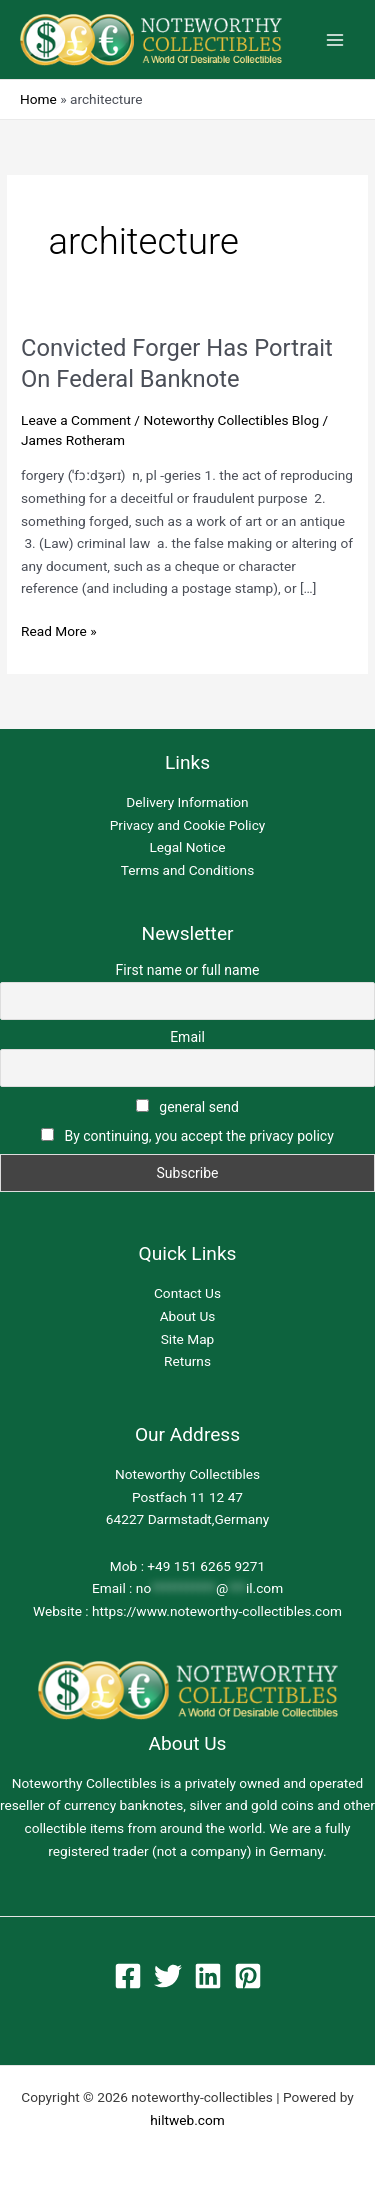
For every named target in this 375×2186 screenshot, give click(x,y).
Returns (187, 1361)
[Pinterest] (248, 1976)
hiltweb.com (187, 2120)
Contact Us (187, 1293)
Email (187, 1037)
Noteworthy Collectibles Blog (231, 420)
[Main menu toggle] (335, 39)
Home (38, 99)
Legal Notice (187, 847)
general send (187, 1107)
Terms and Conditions (187, 870)
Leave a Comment (76, 420)
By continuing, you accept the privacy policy (198, 1136)
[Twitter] (168, 1976)
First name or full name (188, 970)
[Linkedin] (208, 1976)
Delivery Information (187, 802)
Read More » (59, 629)
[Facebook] (128, 1976)
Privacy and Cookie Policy (188, 825)
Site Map (188, 1339)
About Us (188, 1316)
